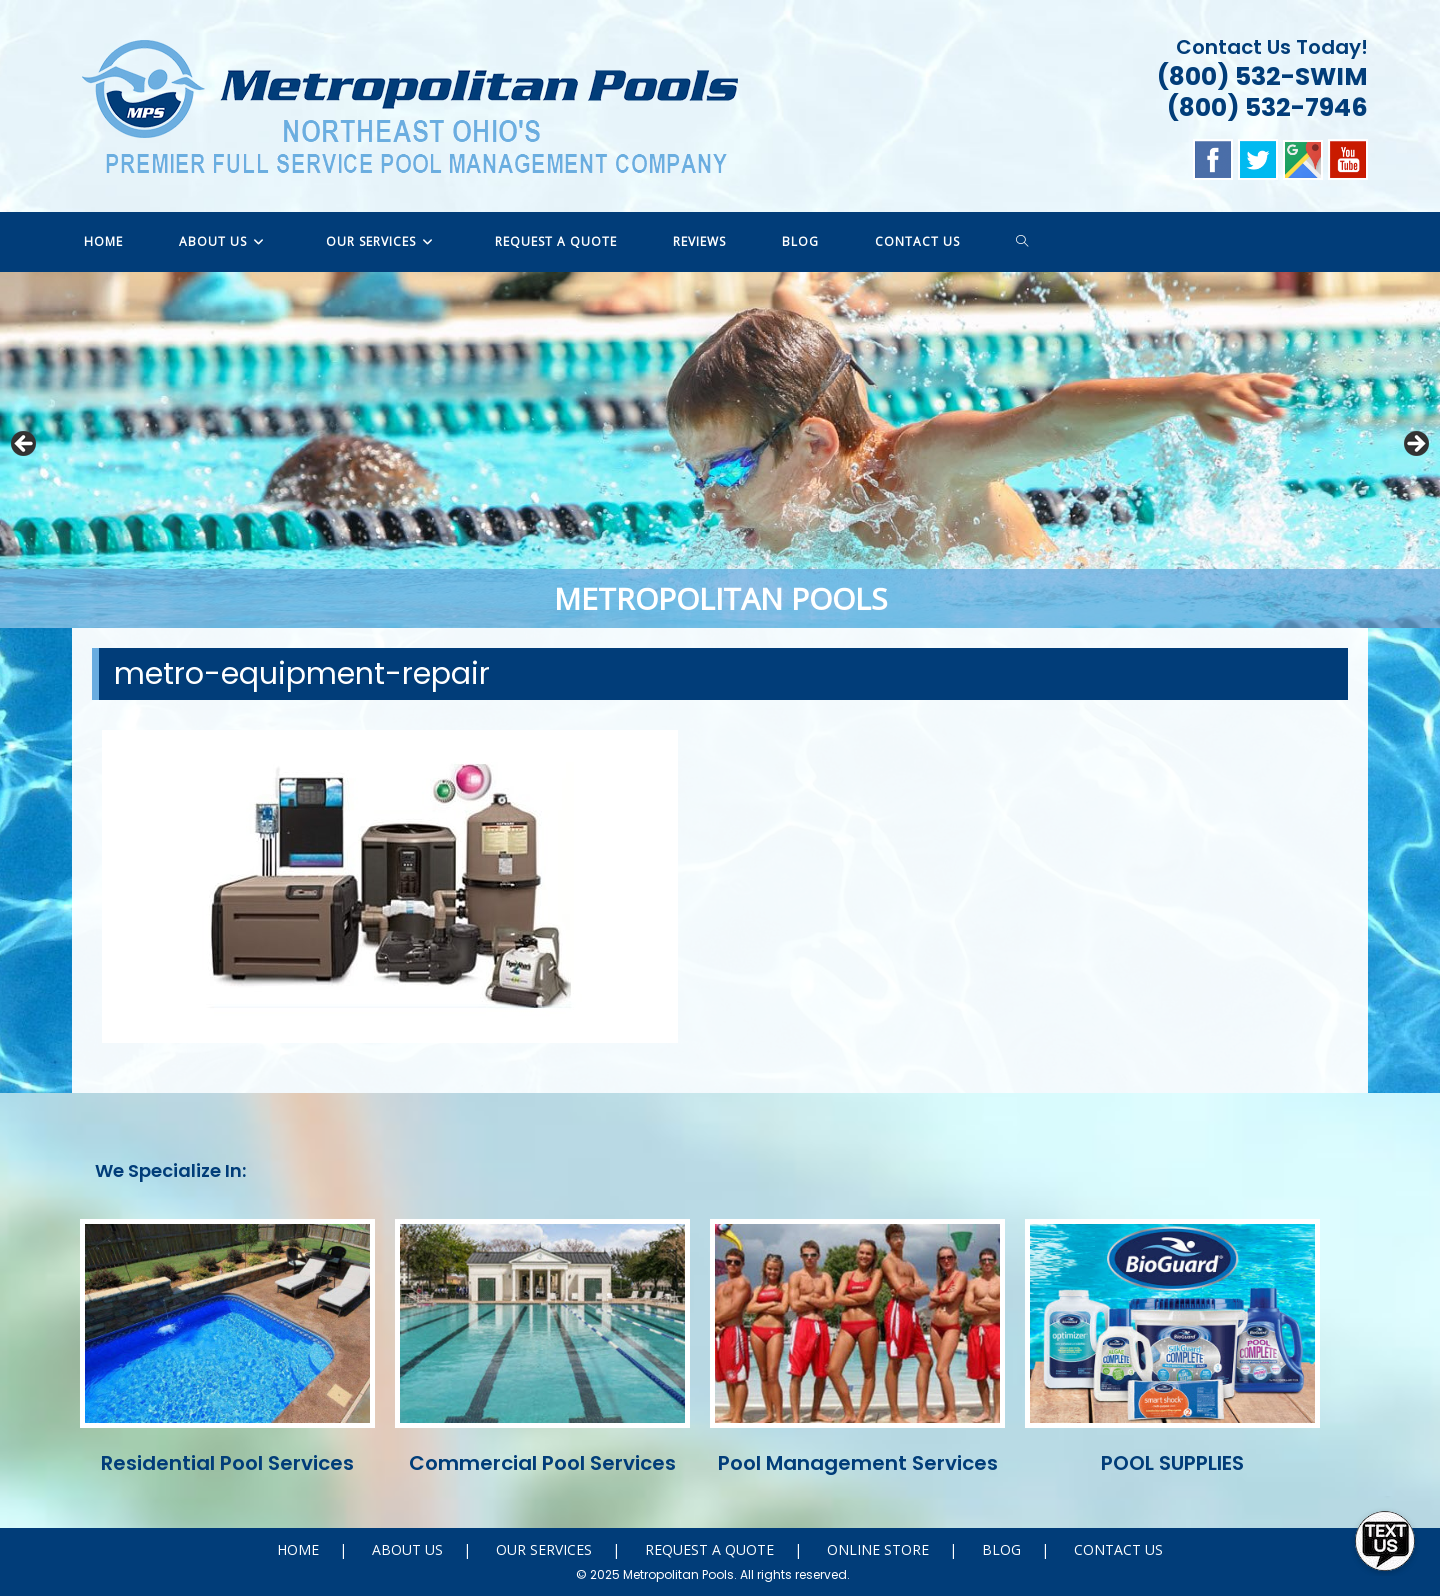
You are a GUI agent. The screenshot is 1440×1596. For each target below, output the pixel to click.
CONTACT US (1118, 1549)
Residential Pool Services (227, 1463)
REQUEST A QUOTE (709, 1549)
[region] (720, 450)
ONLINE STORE (878, 1549)
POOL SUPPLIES (1172, 1463)
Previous (25, 445)
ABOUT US (407, 1549)
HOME (298, 1549)
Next (1415, 445)
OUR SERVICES (544, 1549)
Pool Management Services (858, 1463)
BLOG (1001, 1549)
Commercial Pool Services (542, 1463)
